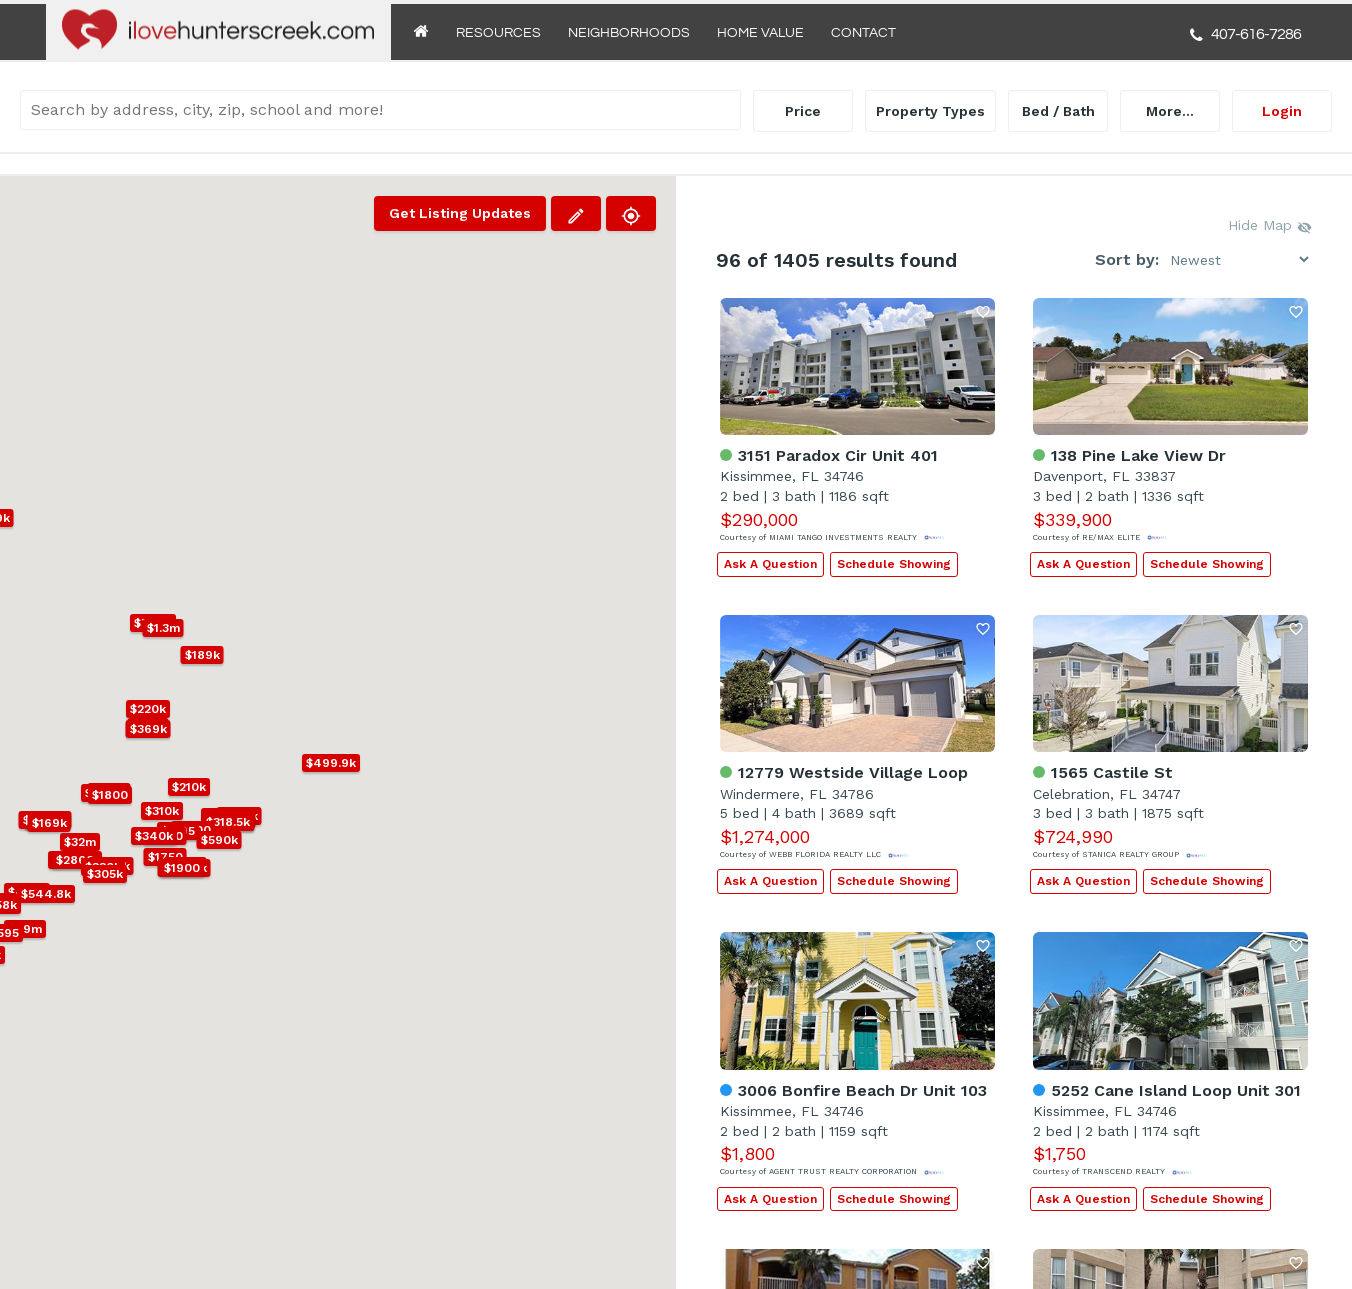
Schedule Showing (894, 564)
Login (1282, 111)
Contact (863, 33)
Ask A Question (770, 564)
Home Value (760, 33)
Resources (498, 33)
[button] (193, 830)
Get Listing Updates (460, 213)
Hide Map (1270, 226)
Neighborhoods (629, 33)
